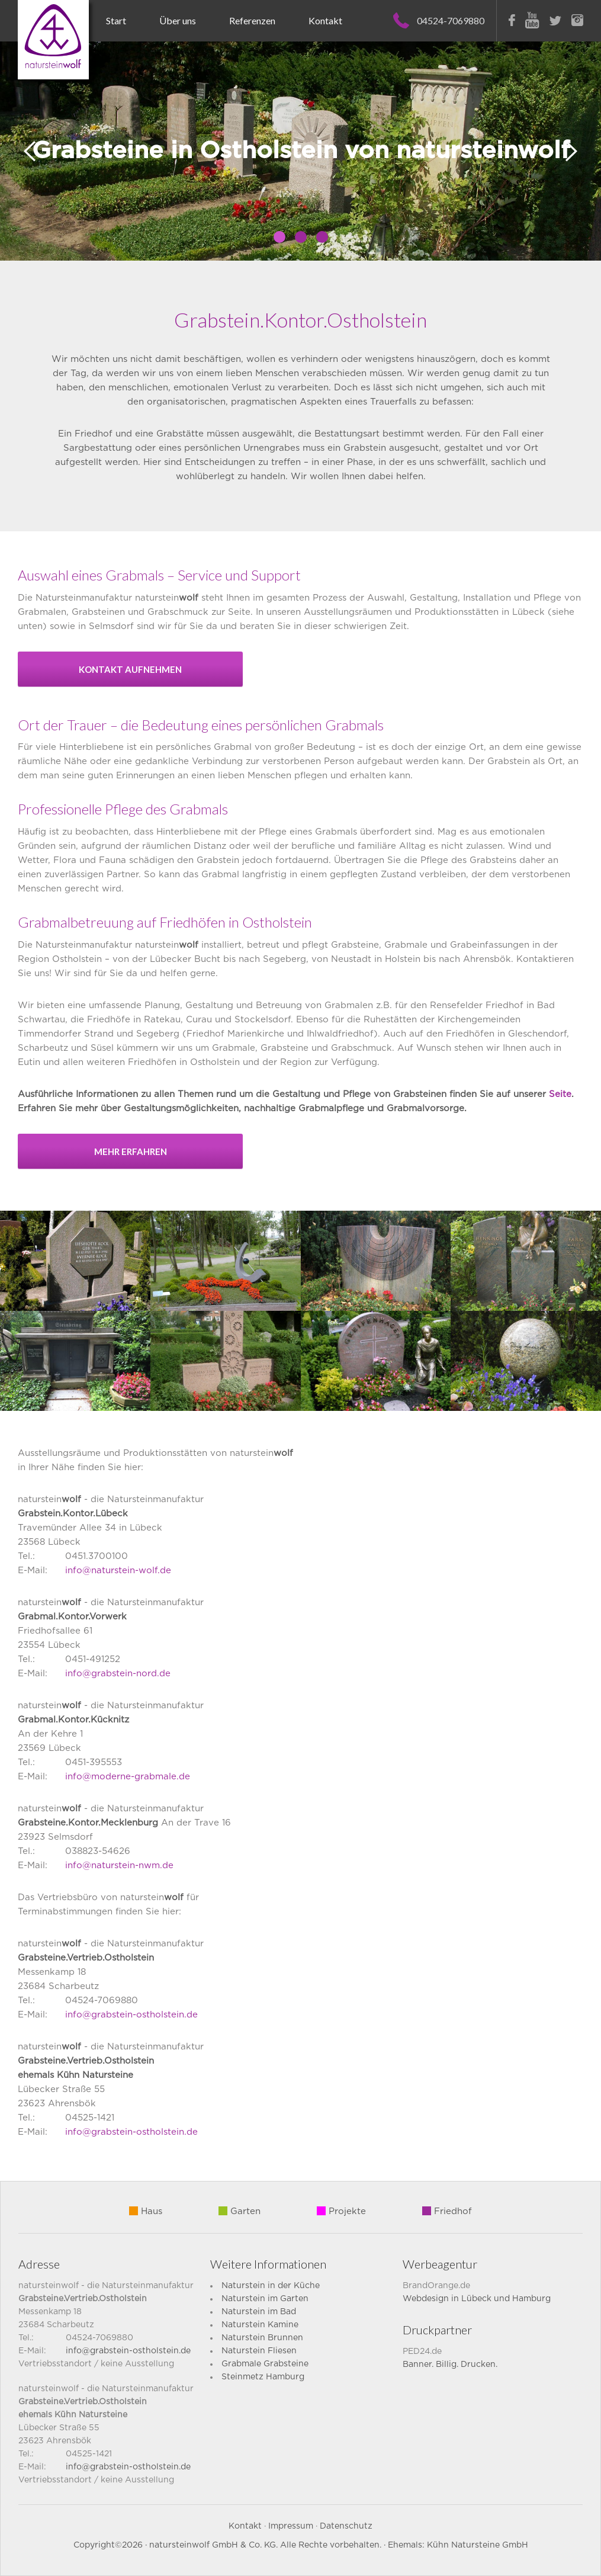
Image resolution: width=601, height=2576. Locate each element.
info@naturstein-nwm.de (119, 1865)
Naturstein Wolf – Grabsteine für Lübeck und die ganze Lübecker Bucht (53, 39)
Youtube (532, 20)
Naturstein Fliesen (259, 2351)
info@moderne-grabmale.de (127, 1776)
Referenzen (252, 20)
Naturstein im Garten (264, 2299)
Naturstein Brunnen (262, 2338)
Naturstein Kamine (259, 2325)
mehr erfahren (130, 1151)
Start (116, 20)
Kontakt (325, 20)
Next (571, 151)
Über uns (177, 20)
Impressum (290, 2526)
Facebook (512, 20)
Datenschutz (346, 2526)
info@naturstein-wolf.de (118, 1570)
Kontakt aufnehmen (130, 669)
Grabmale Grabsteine (264, 2364)
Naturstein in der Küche (270, 2286)
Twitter (555, 21)
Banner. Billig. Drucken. (450, 2364)
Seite (560, 1094)
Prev (30, 151)
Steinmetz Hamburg (262, 2377)
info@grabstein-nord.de (118, 1673)
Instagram (577, 20)
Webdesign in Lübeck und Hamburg (477, 2299)
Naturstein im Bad (258, 2312)
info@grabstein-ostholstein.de (131, 2014)
